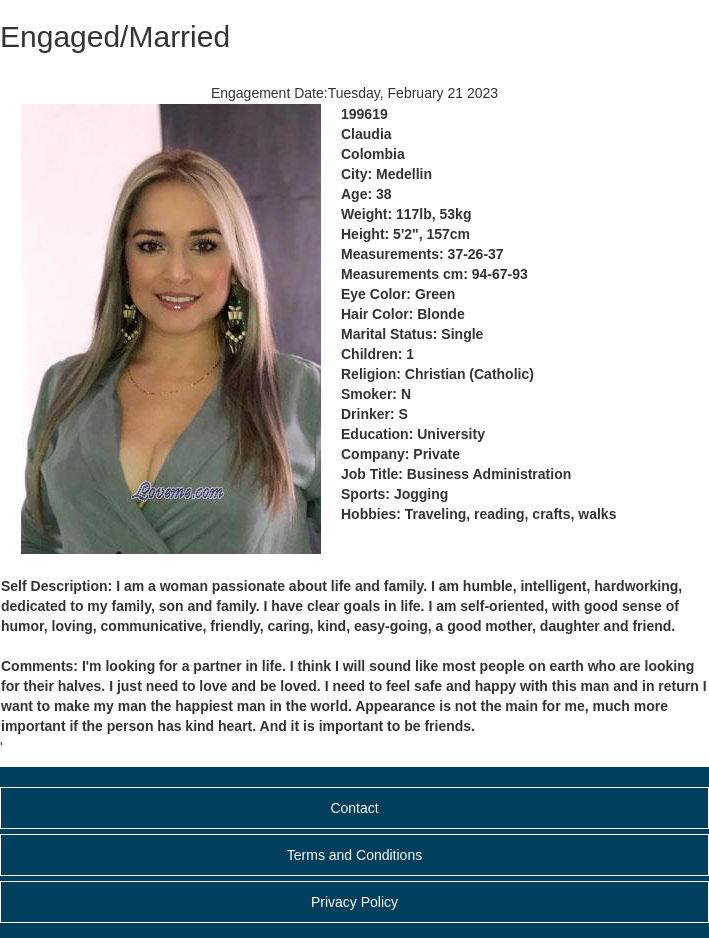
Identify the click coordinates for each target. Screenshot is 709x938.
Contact (354, 808)
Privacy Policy (354, 902)
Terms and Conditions (354, 855)
